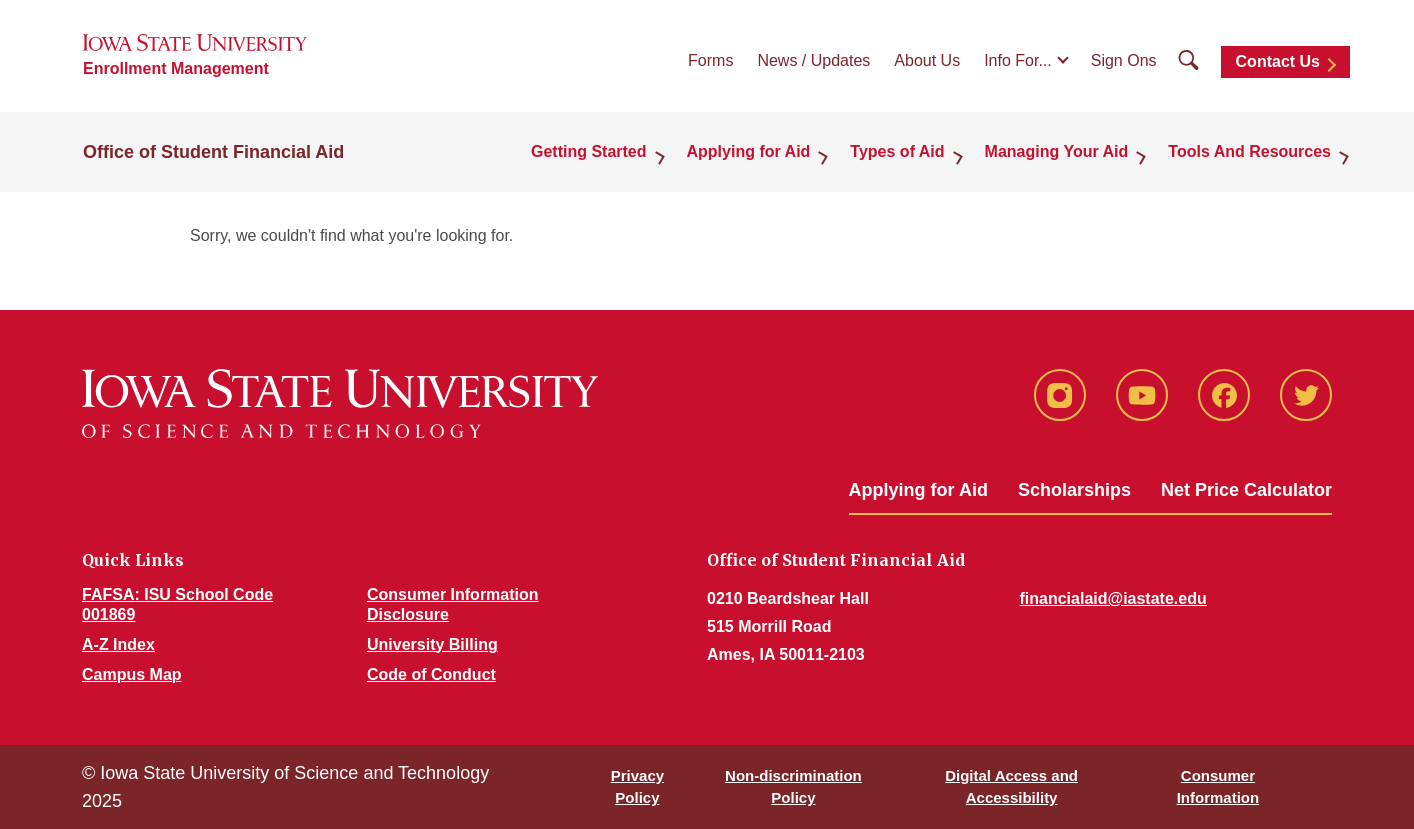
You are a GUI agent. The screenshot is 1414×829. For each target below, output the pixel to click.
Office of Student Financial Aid (213, 152)
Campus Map (132, 674)
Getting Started (589, 151)
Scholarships (1074, 490)
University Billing (432, 644)
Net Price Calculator (1246, 490)
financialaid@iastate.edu (1113, 598)
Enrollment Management (176, 68)
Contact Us (1278, 61)
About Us (927, 60)
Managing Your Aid (1057, 151)
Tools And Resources (1249, 151)
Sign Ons (1124, 60)
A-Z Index (118, 644)
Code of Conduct (431, 674)
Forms (710, 60)
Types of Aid (897, 151)
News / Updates (813, 60)
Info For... (1018, 60)
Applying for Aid (749, 151)
